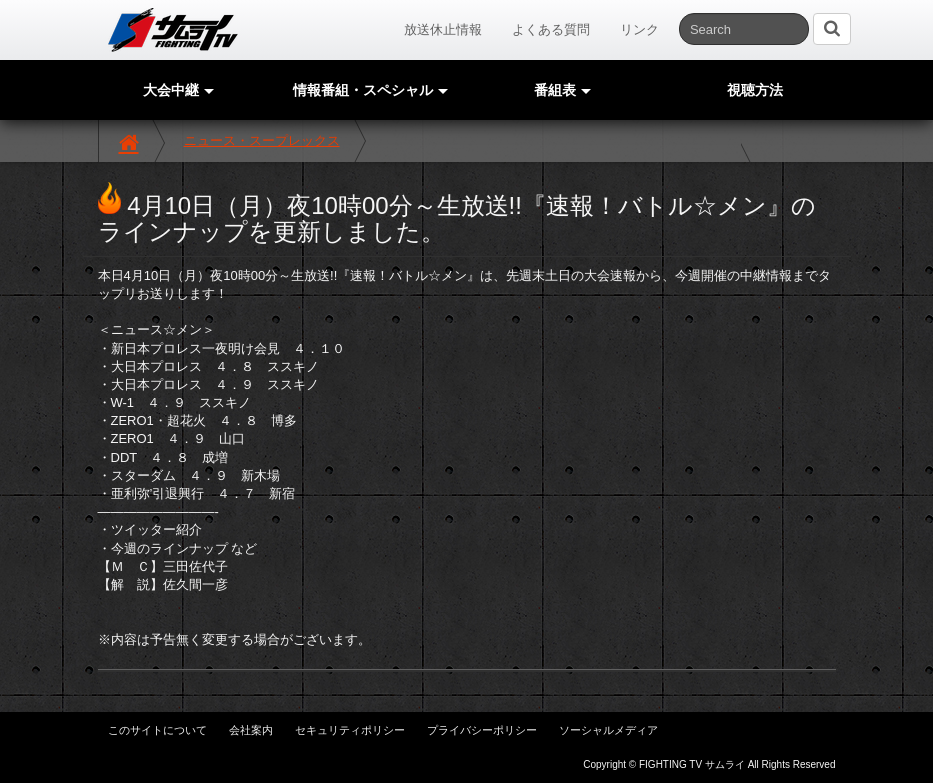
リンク (639, 29)
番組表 (563, 90)
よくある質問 (551, 29)
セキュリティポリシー (350, 730)
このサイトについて (157, 730)
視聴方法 (755, 90)
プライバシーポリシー (482, 730)
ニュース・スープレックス (262, 140)
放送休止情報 (443, 29)
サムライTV (173, 30)
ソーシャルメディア (608, 730)
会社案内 (251, 730)
